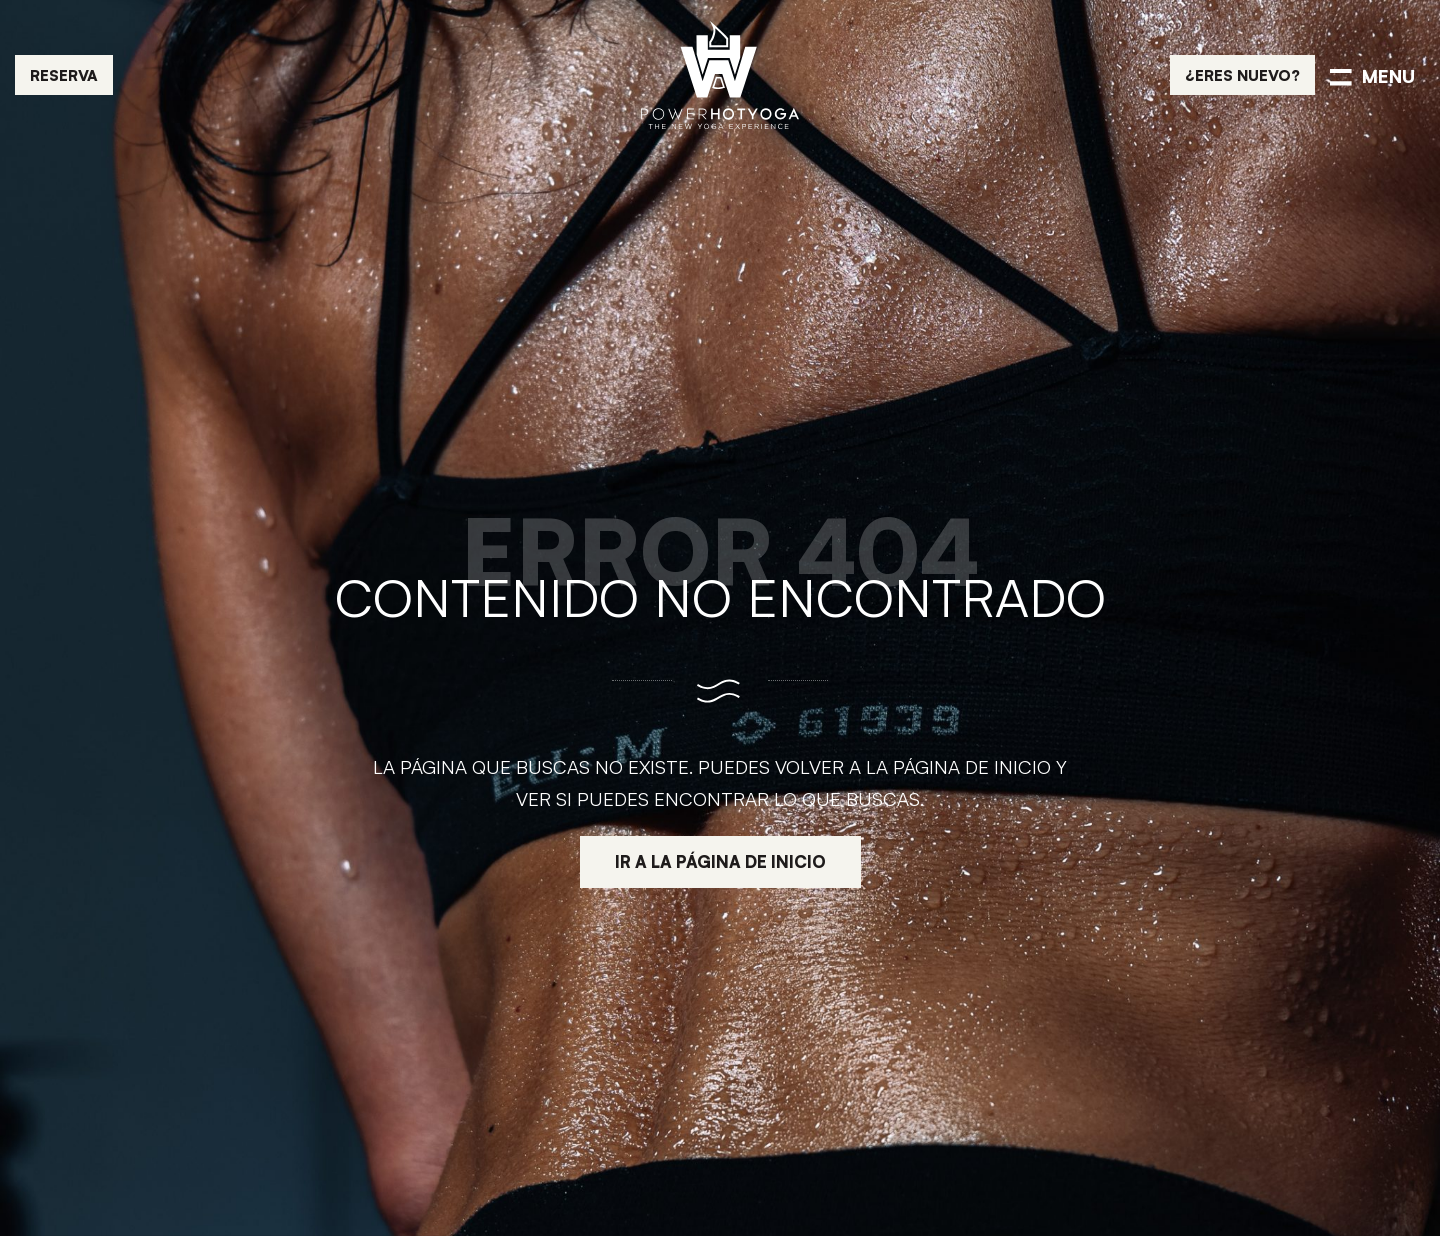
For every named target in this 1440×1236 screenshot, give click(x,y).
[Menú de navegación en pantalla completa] (1372, 75)
